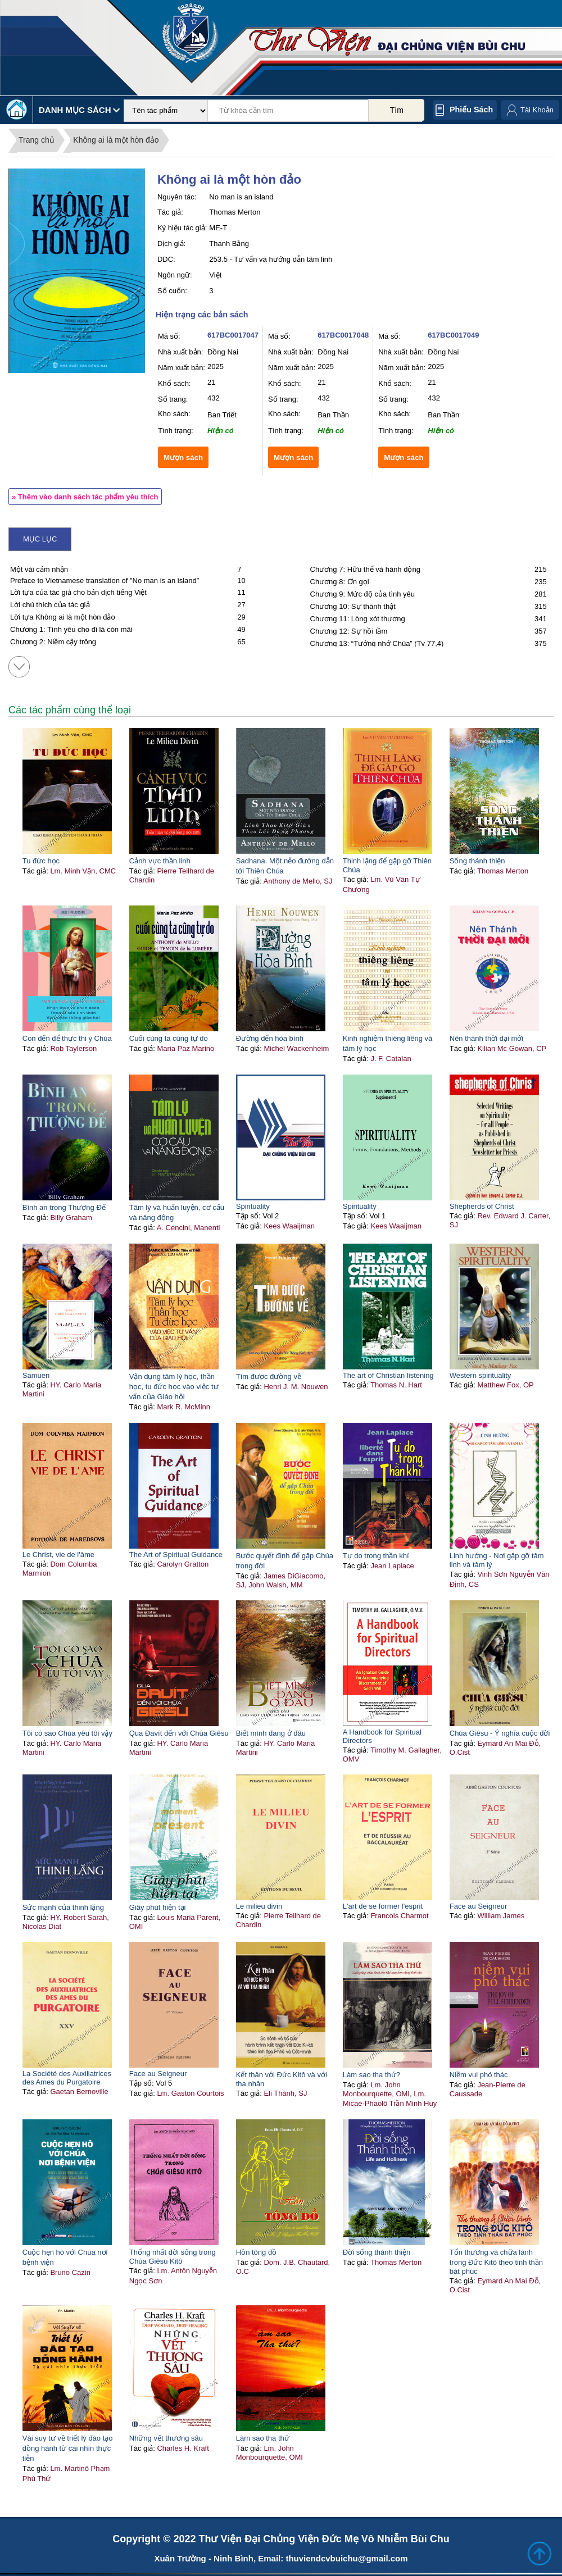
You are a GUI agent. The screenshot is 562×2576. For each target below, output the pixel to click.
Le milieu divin (259, 1906)
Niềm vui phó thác (479, 2074)
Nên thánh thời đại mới (486, 1038)
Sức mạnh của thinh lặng (63, 1907)
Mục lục (40, 539)
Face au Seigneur (478, 1906)
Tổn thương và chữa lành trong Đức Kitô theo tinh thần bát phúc (496, 2261)
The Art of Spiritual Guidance (176, 1554)
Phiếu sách (471, 109)
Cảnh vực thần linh (160, 861)
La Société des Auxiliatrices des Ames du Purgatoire (66, 2077)
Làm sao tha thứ (262, 2438)
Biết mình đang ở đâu (271, 1733)
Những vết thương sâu (166, 2438)
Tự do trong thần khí (376, 1555)
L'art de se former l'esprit (383, 1906)
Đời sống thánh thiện (377, 2252)
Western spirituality (480, 1375)
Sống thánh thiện (477, 861)
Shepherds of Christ (482, 1206)
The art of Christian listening (388, 1375)
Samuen (35, 1375)
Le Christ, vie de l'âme (58, 1554)
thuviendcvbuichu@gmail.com (346, 2558)
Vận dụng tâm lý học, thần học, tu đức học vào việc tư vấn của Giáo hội (174, 1386)
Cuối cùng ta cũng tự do (168, 1038)
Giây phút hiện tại (157, 1907)
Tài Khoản (537, 110)
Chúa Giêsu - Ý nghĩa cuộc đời (500, 1733)
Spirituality (253, 1206)
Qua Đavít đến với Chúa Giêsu (179, 1733)
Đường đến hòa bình (269, 1038)
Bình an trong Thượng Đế (64, 1207)
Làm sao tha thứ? (371, 2074)
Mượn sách (183, 457)
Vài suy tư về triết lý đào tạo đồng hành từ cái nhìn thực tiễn (67, 2448)
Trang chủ (37, 139)
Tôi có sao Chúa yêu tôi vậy (67, 1733)
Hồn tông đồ (256, 2252)
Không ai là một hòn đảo (115, 139)
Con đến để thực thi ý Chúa (67, 1038)
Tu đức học (41, 861)
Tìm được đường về (268, 1376)
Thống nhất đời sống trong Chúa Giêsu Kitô (172, 2256)
